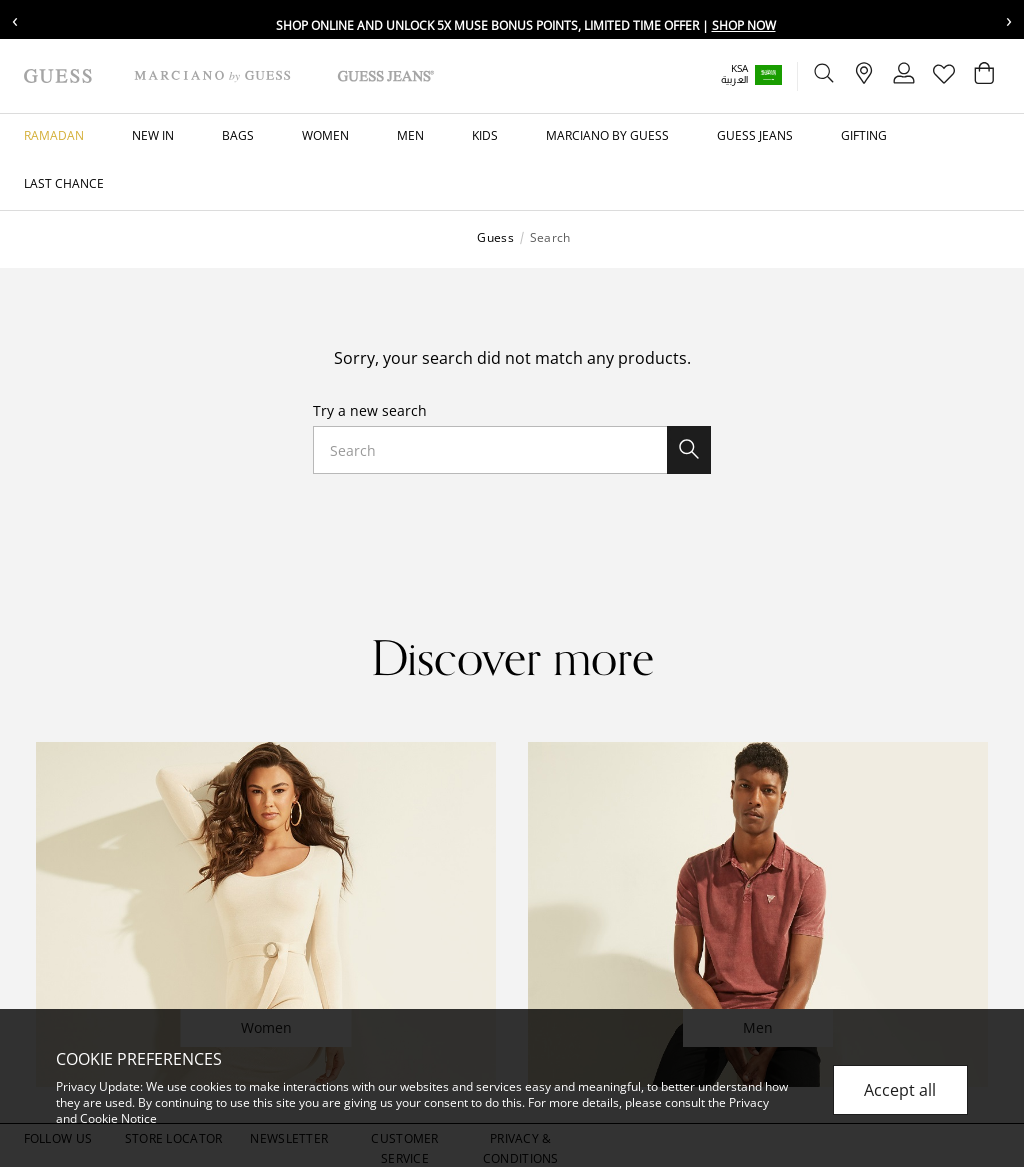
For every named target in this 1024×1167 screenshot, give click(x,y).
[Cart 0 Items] (984, 78)
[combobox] (512, 450)
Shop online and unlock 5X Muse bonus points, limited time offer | (526, 25)
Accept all (900, 1090)
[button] (765, 74)
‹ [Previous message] (15, 19)
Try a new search (370, 410)
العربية (734, 79)
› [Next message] (1009, 19)
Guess (495, 238)
